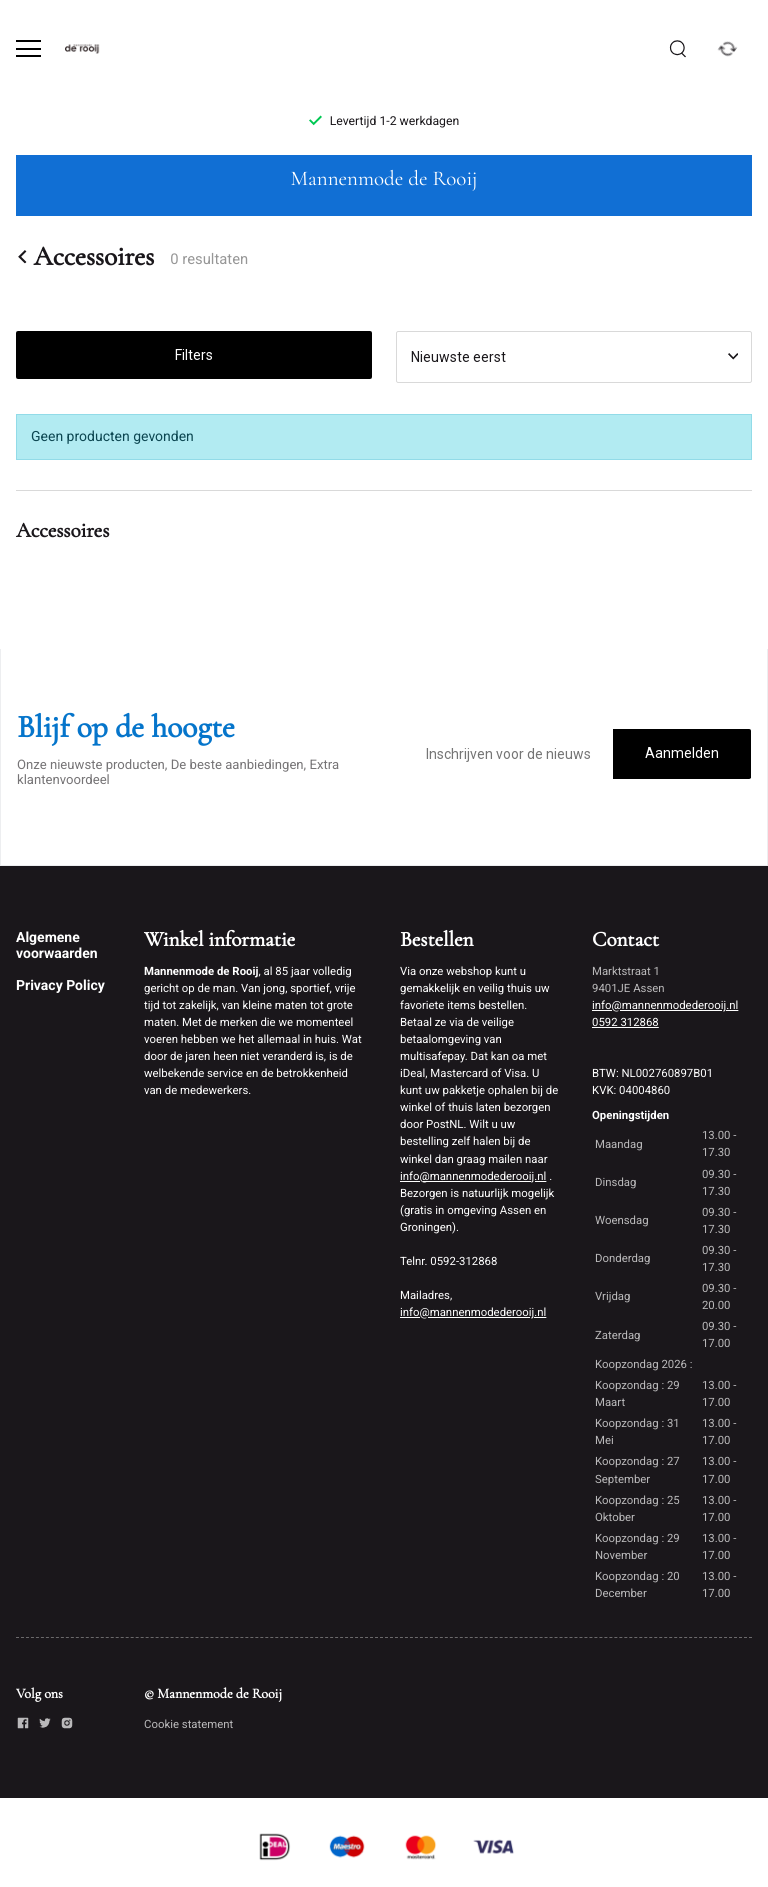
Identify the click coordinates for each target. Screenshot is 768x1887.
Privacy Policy (60, 986)
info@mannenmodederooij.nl (473, 1176)
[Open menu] (28, 48)
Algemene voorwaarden (57, 946)
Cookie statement (188, 1724)
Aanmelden (682, 753)
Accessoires (85, 256)
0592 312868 (625, 1022)
